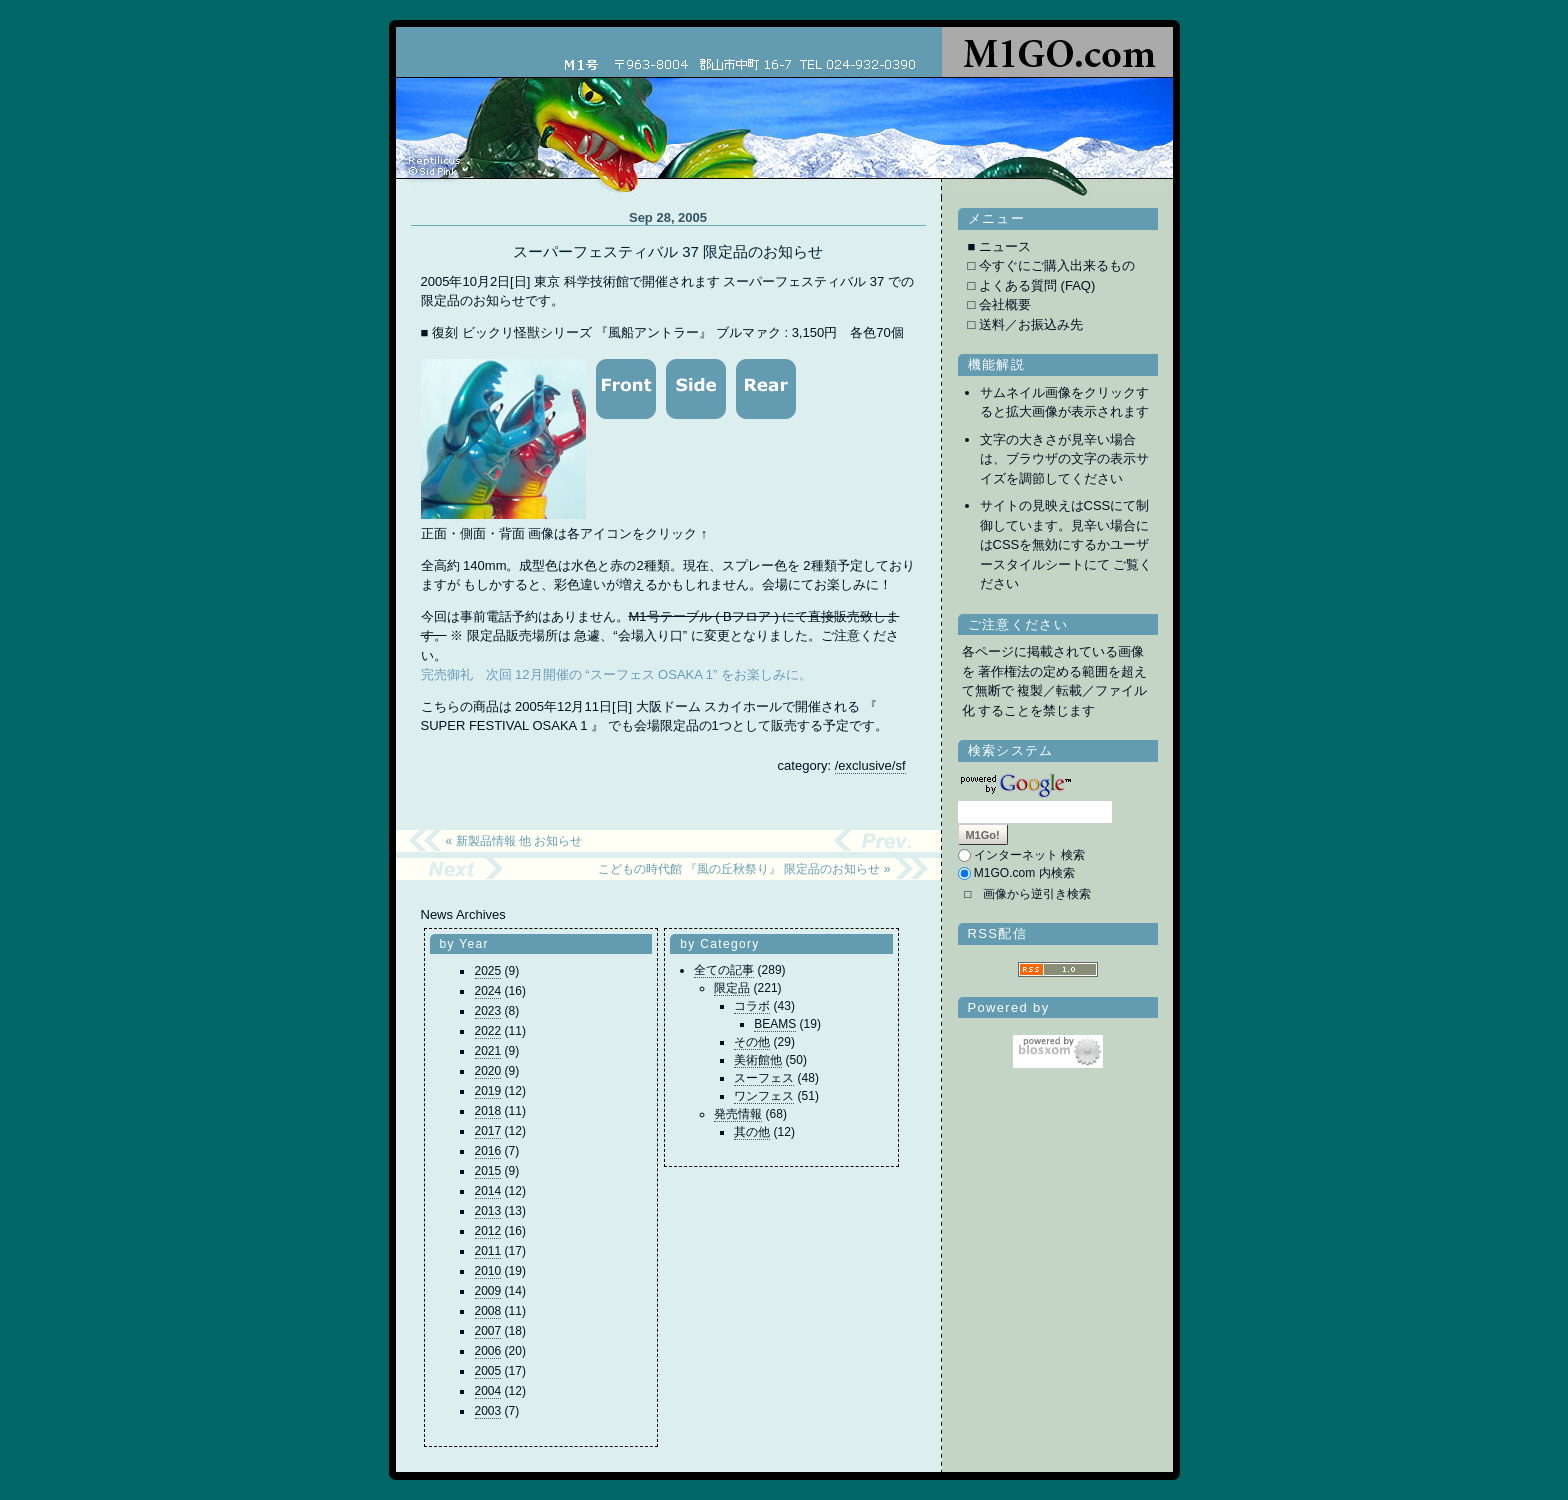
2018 (488, 1111)
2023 (488, 1011)
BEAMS (775, 1024)
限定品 (732, 988)
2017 (488, 1131)
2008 (488, 1311)
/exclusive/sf (870, 765)
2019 (488, 1091)
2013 (488, 1211)
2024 (488, 991)
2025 (488, 971)
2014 (488, 1191)
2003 (488, 1411)
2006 (488, 1351)
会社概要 (1005, 304)
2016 (488, 1151)
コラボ (752, 1006)
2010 (488, 1271)
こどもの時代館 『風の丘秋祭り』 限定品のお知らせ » (744, 869)
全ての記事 (724, 970)
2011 (488, 1251)
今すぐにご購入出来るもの (1057, 265)
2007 (488, 1331)
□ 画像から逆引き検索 (1027, 894)
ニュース (1005, 246)
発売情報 (738, 1114)
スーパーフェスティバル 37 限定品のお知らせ (668, 251)
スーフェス (764, 1078)
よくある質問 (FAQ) (1037, 285)
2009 (488, 1291)
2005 (488, 1371)
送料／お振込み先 (1031, 324)
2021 (488, 1051)
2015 (488, 1171)
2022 (488, 1031)
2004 (488, 1391)
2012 (488, 1231)
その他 (752, 1042)
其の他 (752, 1132)
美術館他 (758, 1060)
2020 (488, 1071)
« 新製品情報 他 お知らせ (514, 841)
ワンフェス (764, 1096)
